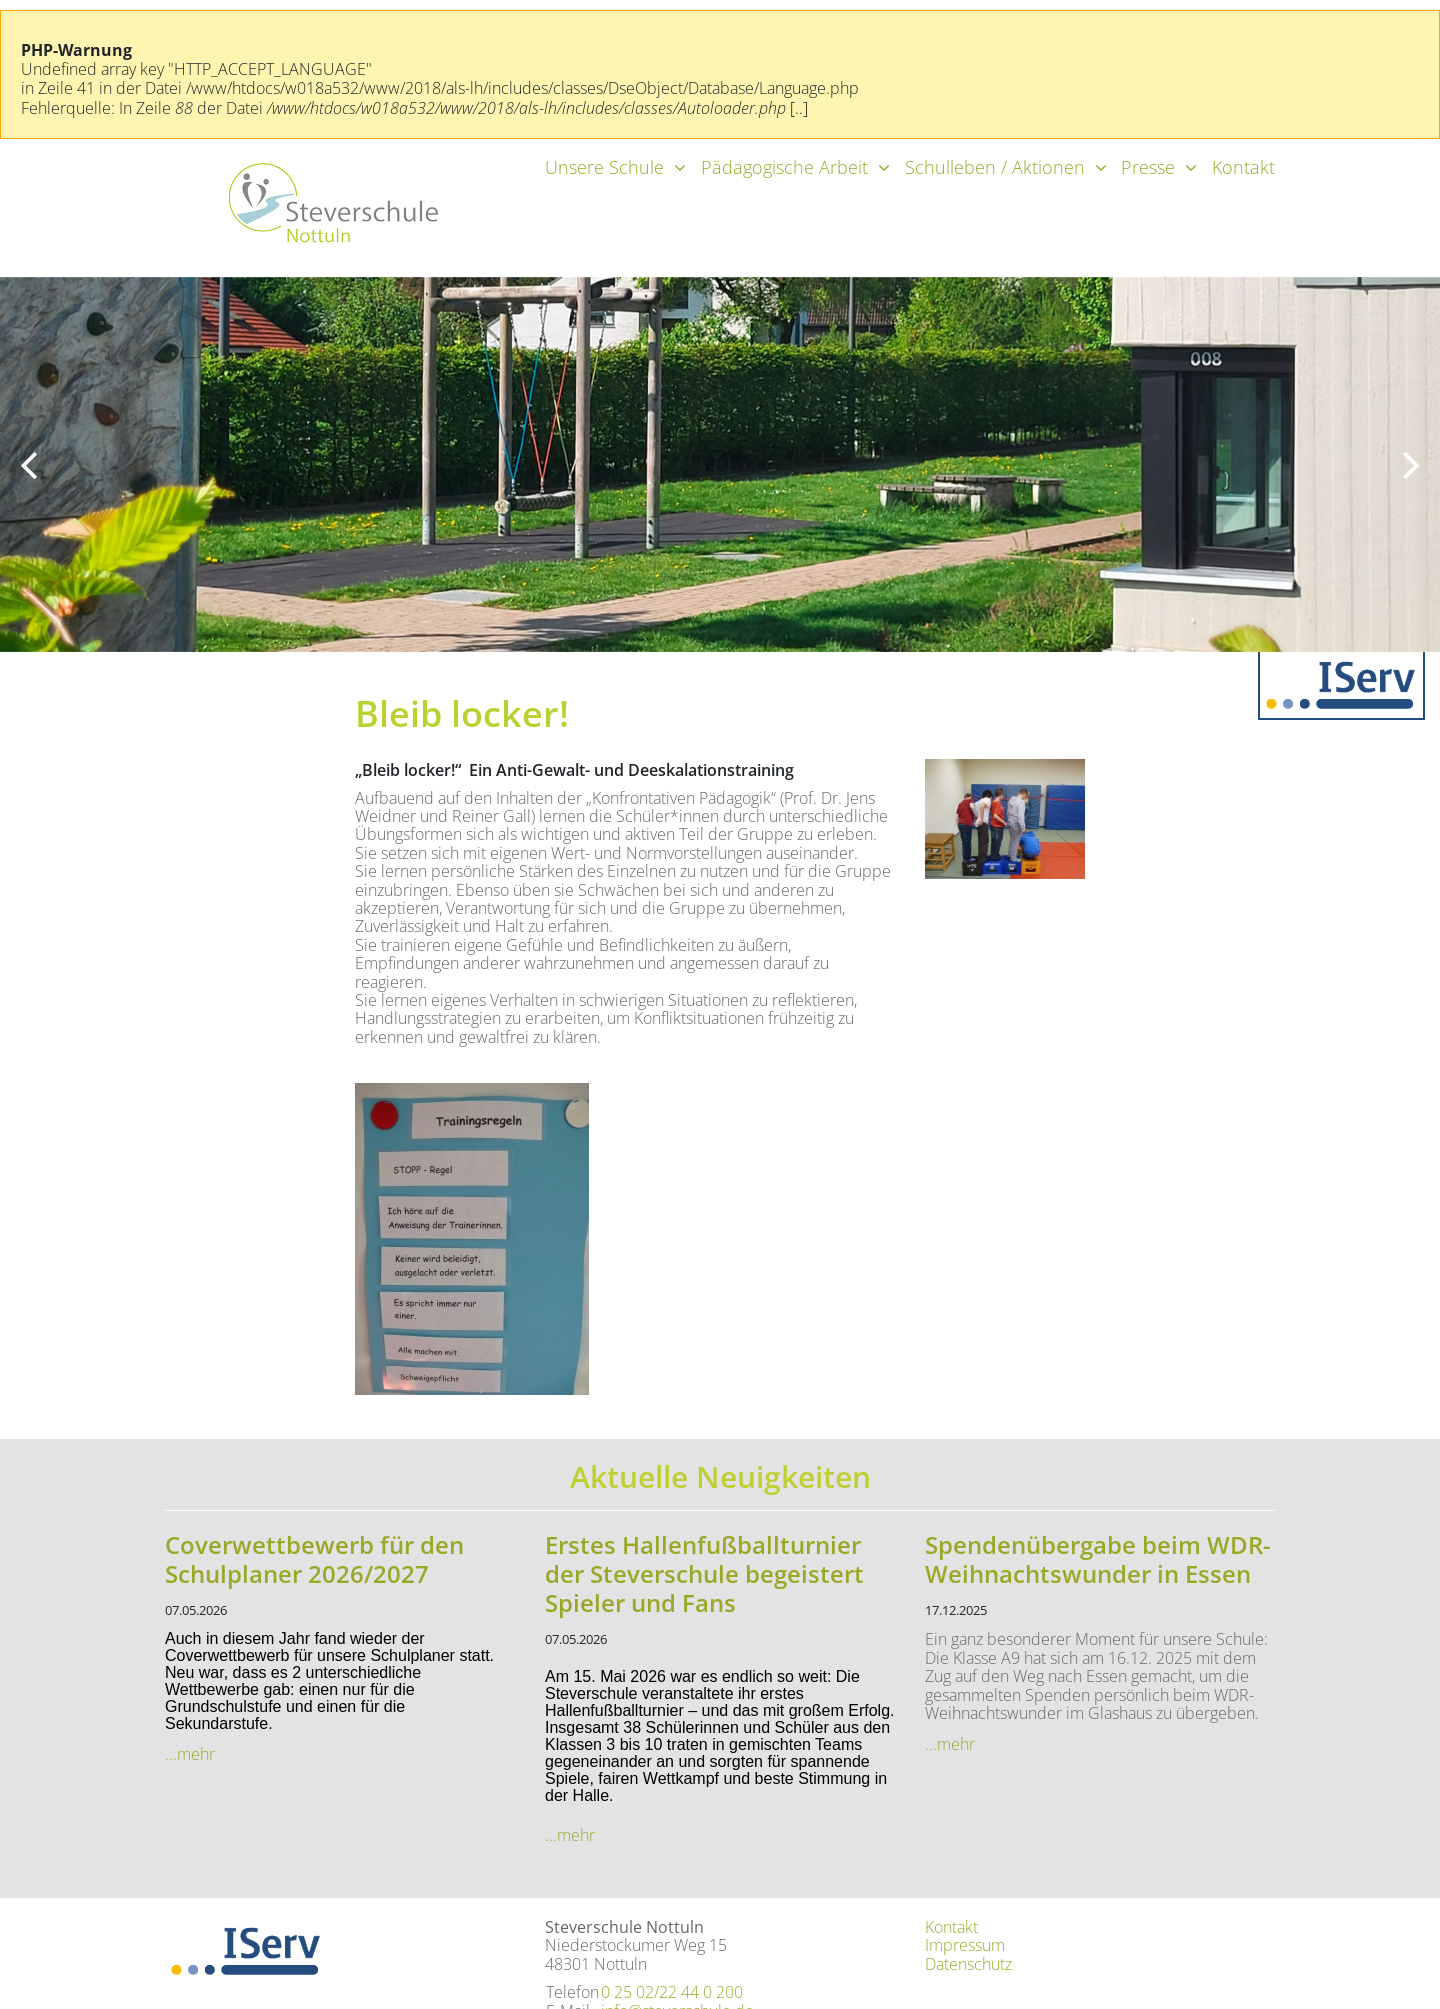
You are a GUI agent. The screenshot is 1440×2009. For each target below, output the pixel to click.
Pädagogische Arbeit (784, 167)
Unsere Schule (604, 167)
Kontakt (1243, 167)
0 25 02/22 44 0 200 (672, 1992)
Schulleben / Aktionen (995, 167)
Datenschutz (968, 1964)
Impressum (965, 1945)
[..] (799, 108)
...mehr (190, 1754)
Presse (1148, 167)
